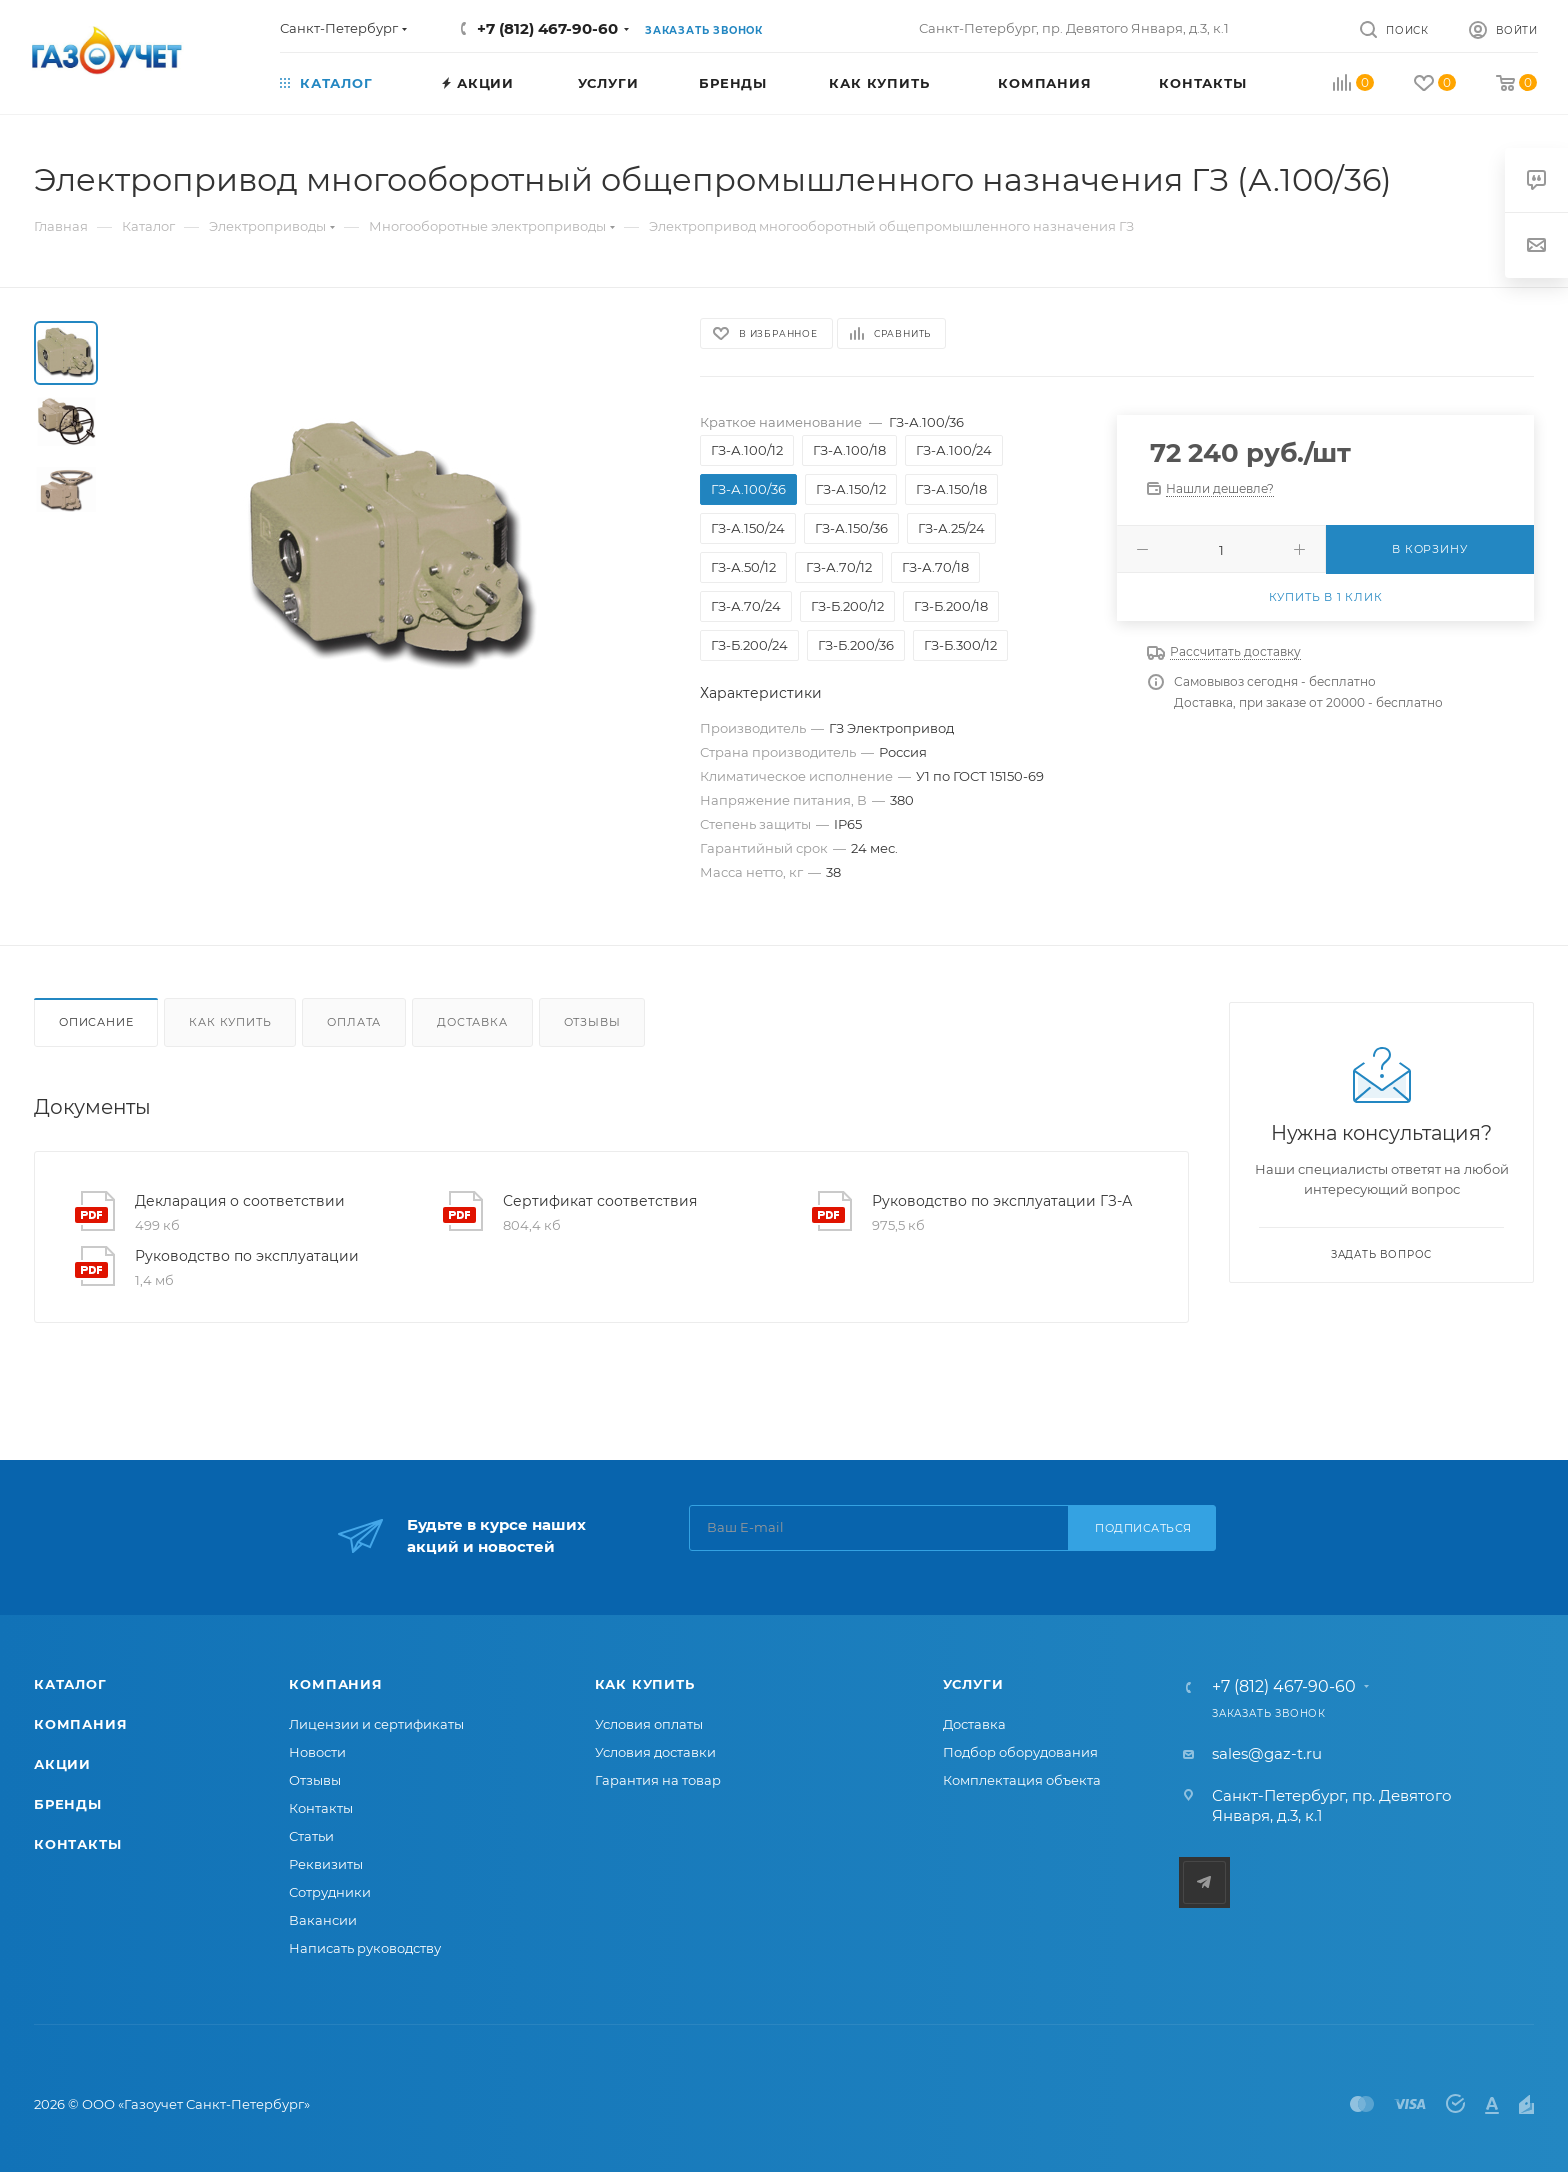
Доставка (472, 1022)
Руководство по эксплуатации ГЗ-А (1002, 1201)
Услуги (973, 1684)
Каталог (70, 1684)
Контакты (77, 1844)
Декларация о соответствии (240, 1201)
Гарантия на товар (658, 1780)
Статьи (311, 1836)
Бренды (68, 1804)
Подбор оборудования (1020, 1752)
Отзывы (592, 1022)
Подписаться (1143, 1528)
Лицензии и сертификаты (376, 1724)
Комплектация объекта (1022, 1780)
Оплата (354, 1022)
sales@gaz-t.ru (1267, 1753)
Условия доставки (655, 1752)
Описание (96, 1022)
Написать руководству (365, 1948)
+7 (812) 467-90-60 (547, 28)
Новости (317, 1752)
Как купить (230, 1022)
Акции (62, 1764)
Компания (80, 1724)
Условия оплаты (649, 1724)
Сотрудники (330, 1892)
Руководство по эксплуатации (247, 1256)
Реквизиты (326, 1864)
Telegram (1204, 1882)
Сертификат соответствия (600, 1201)
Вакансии (323, 1920)
